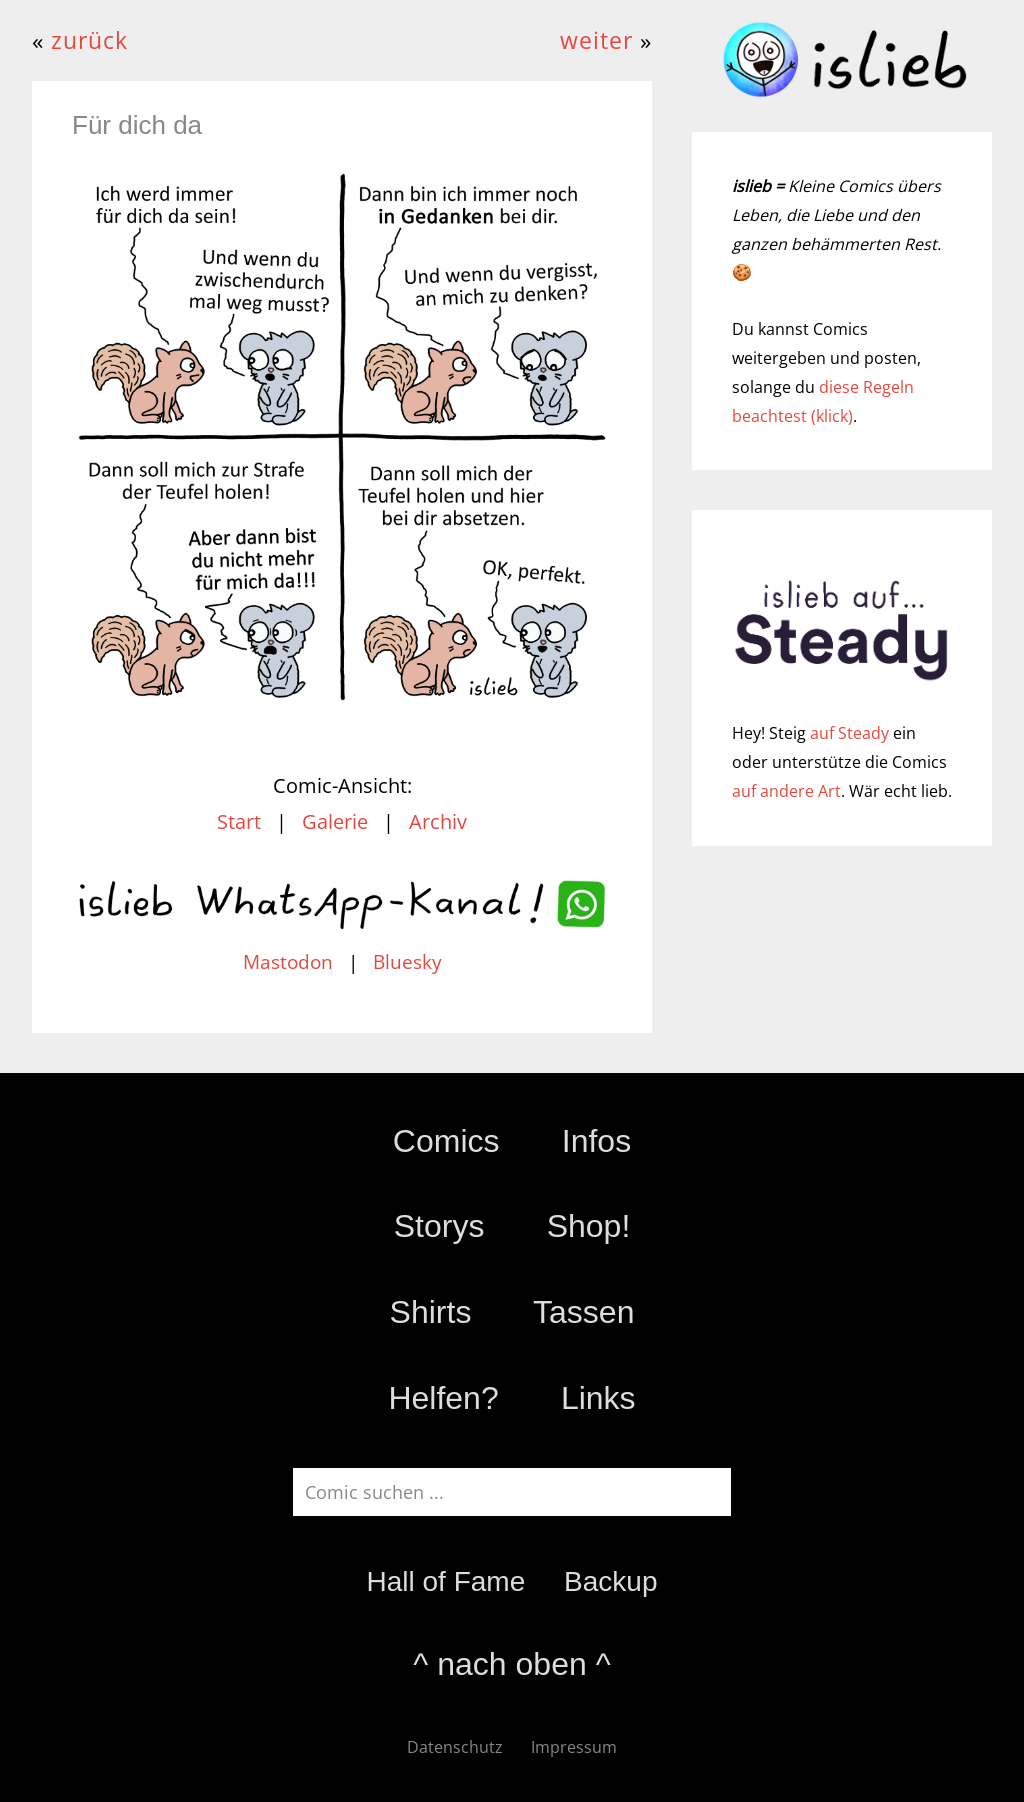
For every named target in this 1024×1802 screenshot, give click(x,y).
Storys (439, 1226)
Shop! (589, 1226)
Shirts (431, 1312)
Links (598, 1398)
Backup (610, 1581)
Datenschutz (455, 1747)
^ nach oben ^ (511, 1664)
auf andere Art (786, 791)
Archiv (438, 821)
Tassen (583, 1312)
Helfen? (443, 1398)
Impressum (574, 1747)
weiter (596, 40)
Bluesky (407, 962)
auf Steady (849, 733)
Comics (446, 1141)
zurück (89, 40)
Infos (596, 1141)
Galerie (335, 821)
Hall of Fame (445, 1581)
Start (239, 821)
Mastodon (288, 962)
